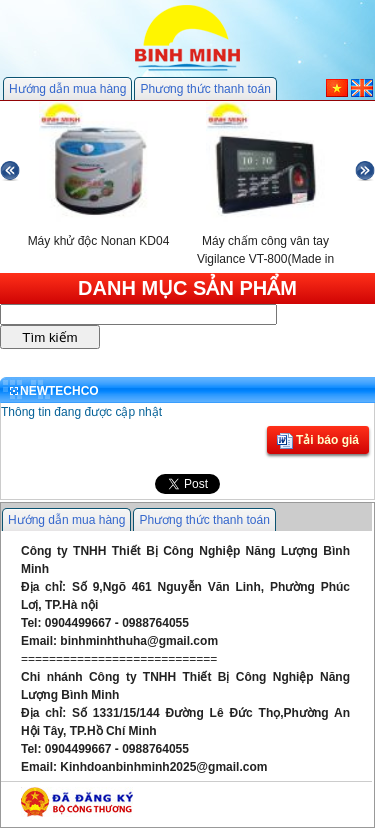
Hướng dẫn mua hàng (67, 89)
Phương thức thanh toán (205, 89)
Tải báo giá (318, 441)
